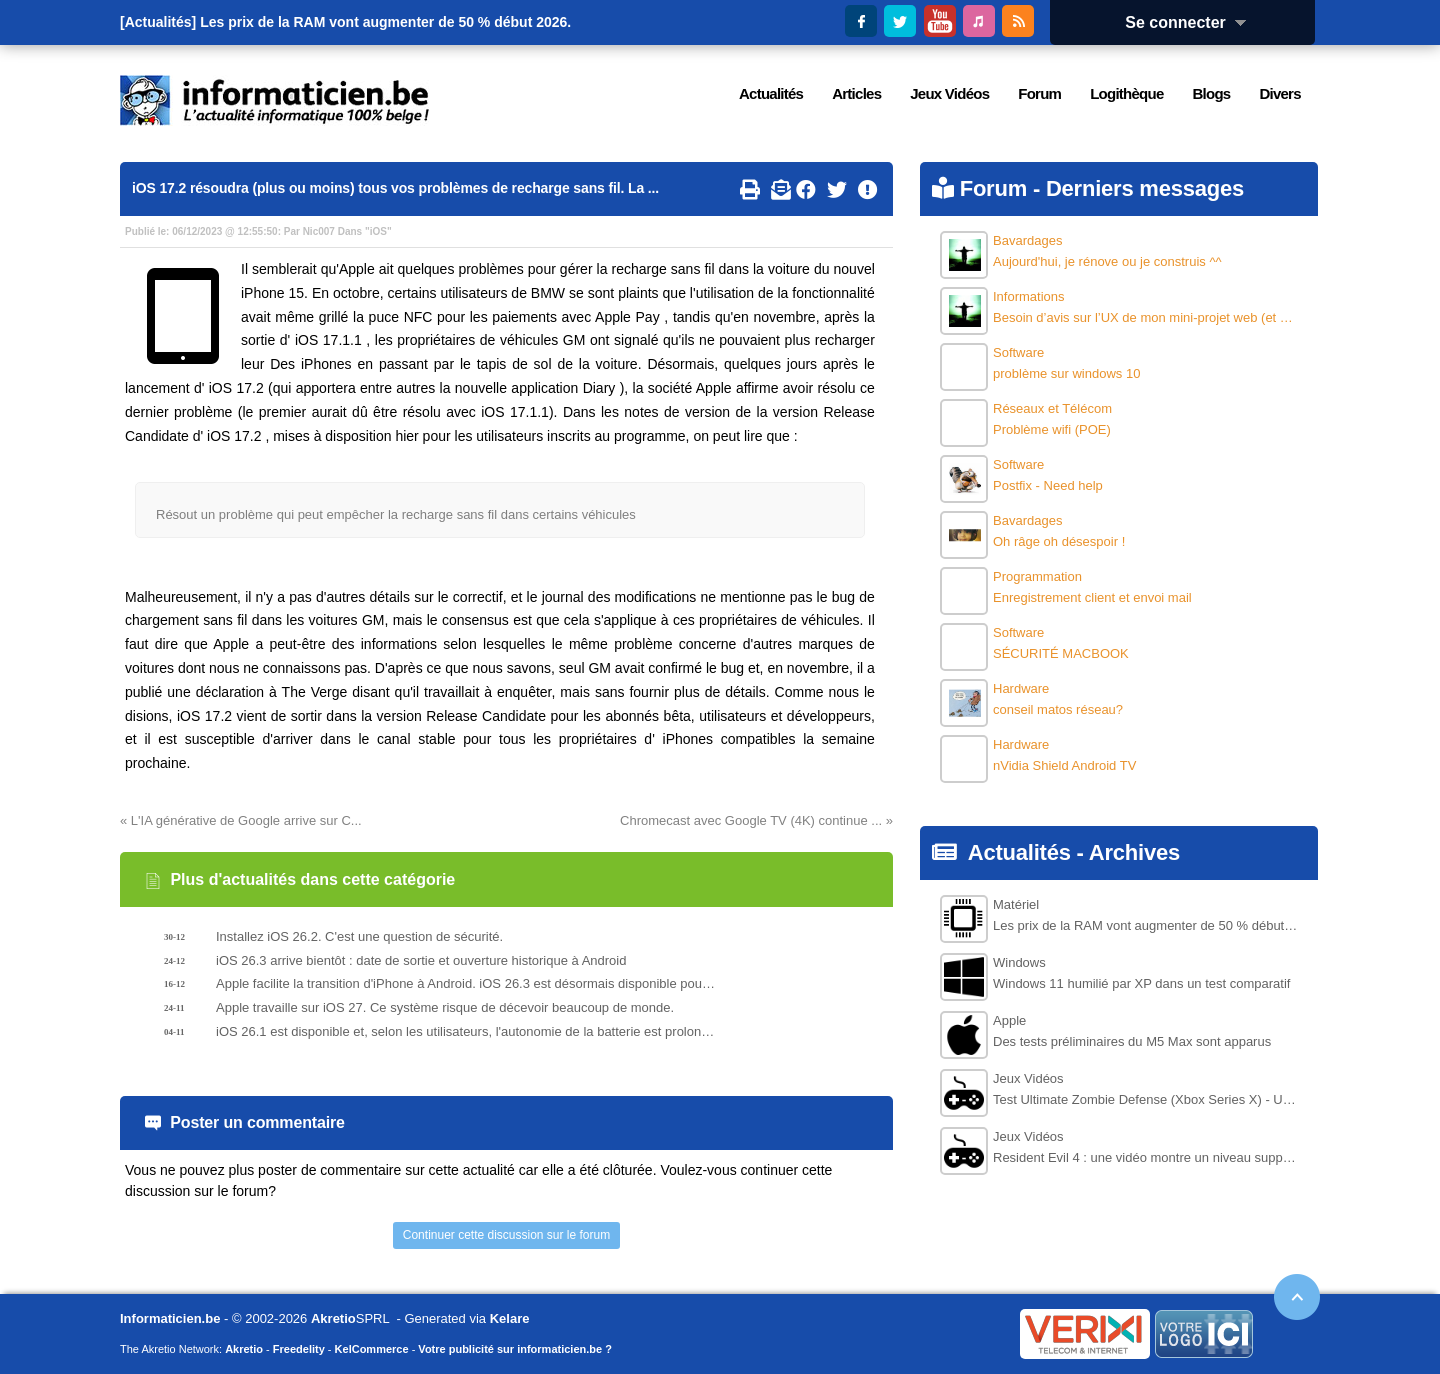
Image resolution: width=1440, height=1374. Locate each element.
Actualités (1019, 852)
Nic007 (319, 231)
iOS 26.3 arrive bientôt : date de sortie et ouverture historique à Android (421, 960)
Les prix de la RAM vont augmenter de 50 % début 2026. (385, 22)
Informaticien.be (170, 1318)
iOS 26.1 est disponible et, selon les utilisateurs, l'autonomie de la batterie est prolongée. (466, 1031)
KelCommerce (372, 1349)
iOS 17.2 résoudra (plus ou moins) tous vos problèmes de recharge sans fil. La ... (395, 188)
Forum (993, 188)
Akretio (333, 1318)
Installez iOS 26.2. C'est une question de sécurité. (359, 936)
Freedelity (299, 1349)
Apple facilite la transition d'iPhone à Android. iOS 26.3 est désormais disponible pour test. (466, 983)
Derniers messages (1145, 188)
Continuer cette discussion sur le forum (506, 1235)
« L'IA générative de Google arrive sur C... (241, 820)
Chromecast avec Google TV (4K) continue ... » (756, 820)
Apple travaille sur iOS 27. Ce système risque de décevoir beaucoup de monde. (445, 1007)
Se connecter (1192, 22)
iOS (378, 231)
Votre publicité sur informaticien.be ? (515, 1349)
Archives (1134, 852)
